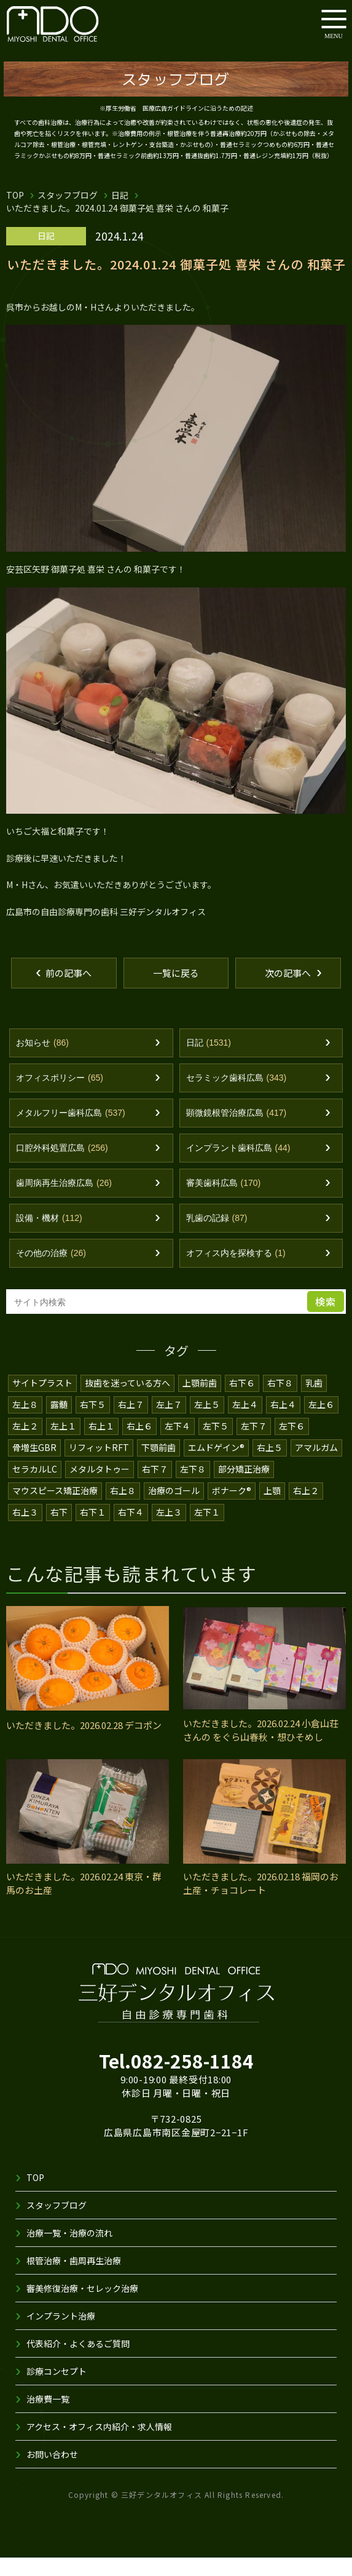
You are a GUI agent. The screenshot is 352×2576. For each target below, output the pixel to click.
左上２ (25, 1444)
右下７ (155, 1487)
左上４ (245, 1423)
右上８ (123, 1509)
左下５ (216, 1444)
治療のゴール (174, 1509)
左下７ (254, 1444)
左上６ (321, 1423)
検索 (325, 1319)
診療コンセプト (56, 2390)
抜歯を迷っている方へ (128, 1401)
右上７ (131, 1423)
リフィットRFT (98, 1466)
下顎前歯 (158, 1466)
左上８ (25, 1423)
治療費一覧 (47, 2417)
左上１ (63, 1444)
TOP (15, 195)
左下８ (193, 1487)
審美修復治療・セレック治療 (82, 2307)
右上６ (139, 1444)
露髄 (59, 1423)
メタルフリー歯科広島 (70, 1131)
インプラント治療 (60, 2334)
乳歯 (314, 1401)
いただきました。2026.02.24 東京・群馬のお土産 (85, 1902)
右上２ (308, 1509)
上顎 (274, 1509)
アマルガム (317, 1466)
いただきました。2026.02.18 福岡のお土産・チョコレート (262, 1902)
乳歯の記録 (217, 1236)
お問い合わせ (52, 2473)
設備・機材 (49, 1236)
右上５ (271, 1466)
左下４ (177, 1444)
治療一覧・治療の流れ (69, 2251)
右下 (59, 1530)
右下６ (243, 1401)
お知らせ (42, 1061)
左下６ (292, 1444)
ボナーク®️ (233, 1509)
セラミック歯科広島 (236, 1096)
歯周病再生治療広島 (64, 1201)
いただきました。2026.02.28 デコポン (85, 1743)
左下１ (207, 1530)
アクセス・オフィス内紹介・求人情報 (99, 2445)
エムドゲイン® (217, 1466)
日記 (120, 195)
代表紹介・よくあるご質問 (78, 2362)
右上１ (101, 1444)
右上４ (283, 1423)
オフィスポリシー (59, 1096)
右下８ (281, 1401)
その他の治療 (51, 1271)
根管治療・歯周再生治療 (73, 2279)
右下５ (93, 1423)
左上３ (169, 1530)
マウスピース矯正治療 (55, 1509)
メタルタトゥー (100, 1487)
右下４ (131, 1530)
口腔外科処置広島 (62, 1166)
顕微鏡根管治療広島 (236, 1131)
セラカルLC (35, 1487)
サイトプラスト (42, 1401)
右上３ (25, 1530)
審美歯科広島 (223, 1201)
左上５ (207, 1423)
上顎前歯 (200, 1401)
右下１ (93, 1530)
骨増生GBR (34, 1466)
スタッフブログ (67, 195)
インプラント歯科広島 (238, 1166)
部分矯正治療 (244, 1487)
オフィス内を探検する (236, 1271)
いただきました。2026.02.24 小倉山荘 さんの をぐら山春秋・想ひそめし (262, 1748)
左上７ (169, 1423)
